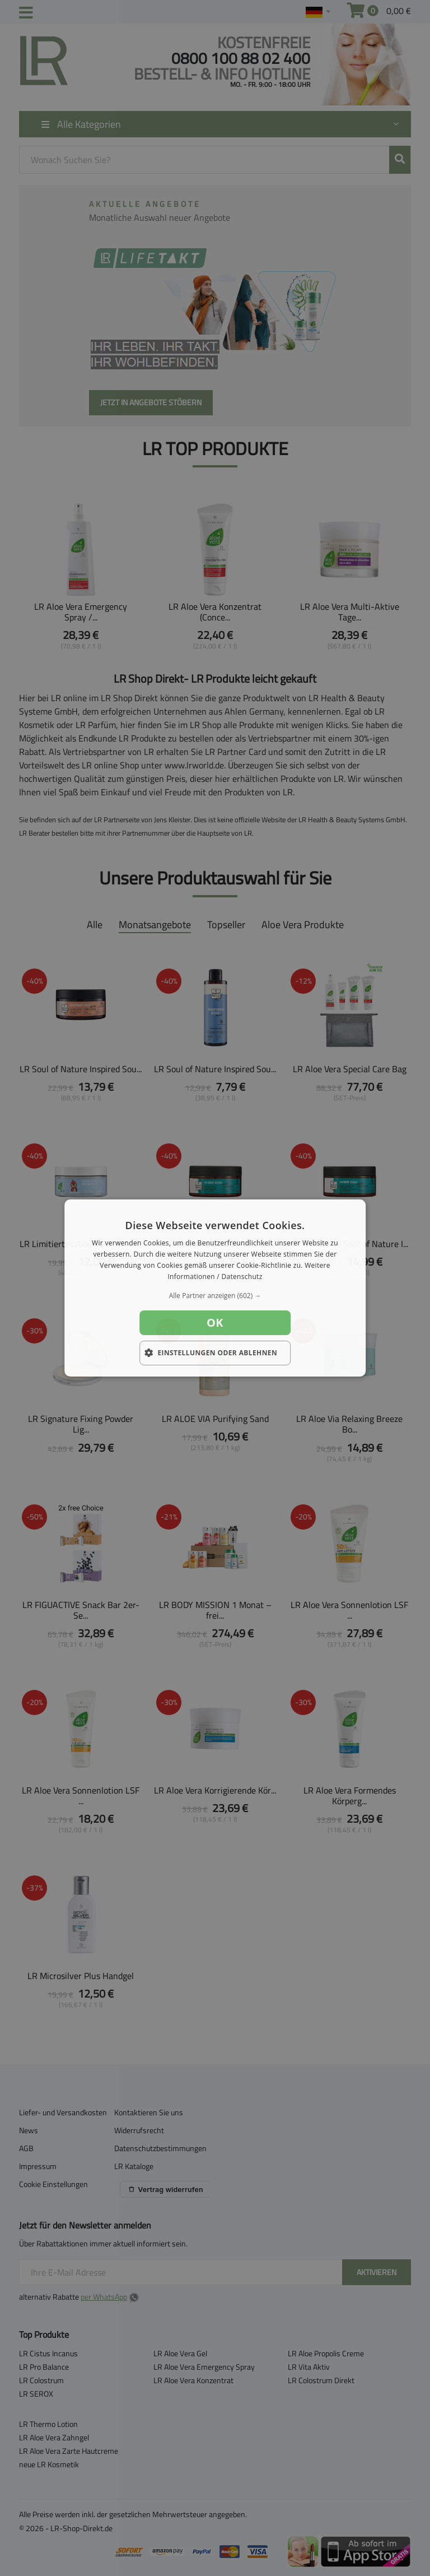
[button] (215, 1296)
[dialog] (215, 1288)
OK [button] (215, 1322)
